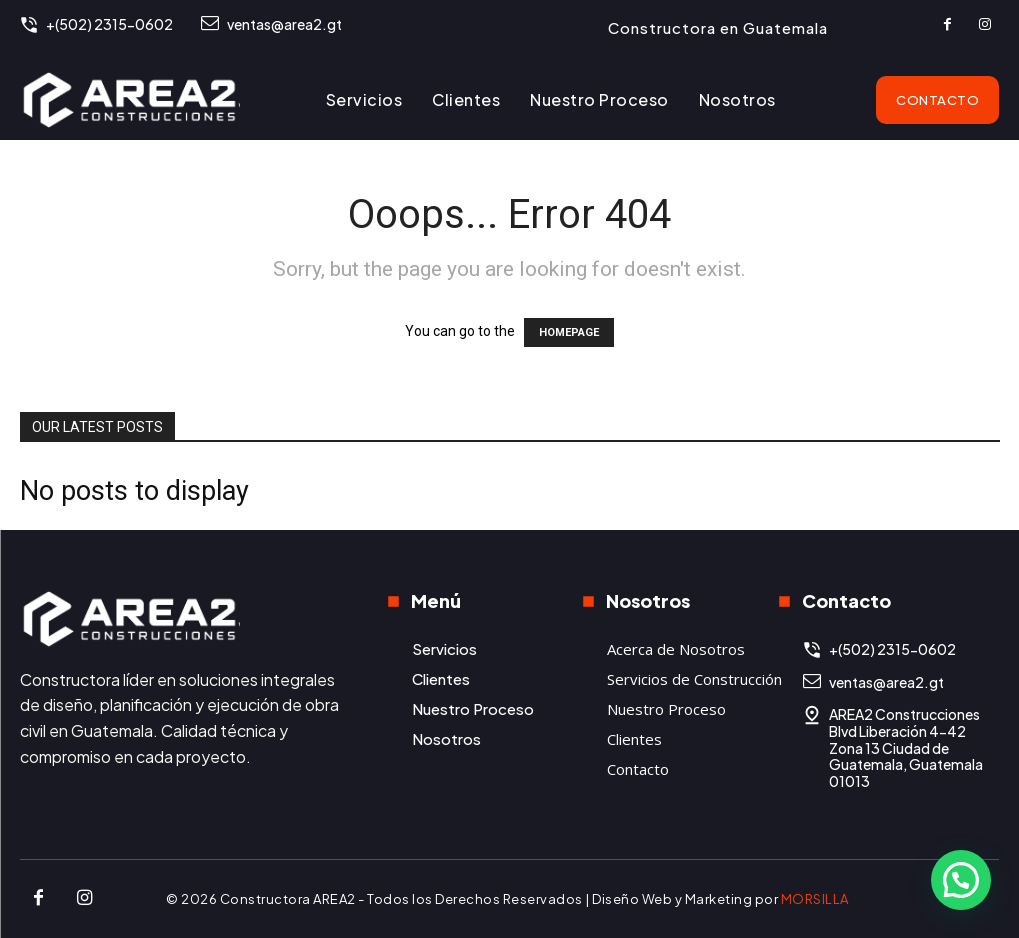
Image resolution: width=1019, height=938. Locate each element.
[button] (961, 880)
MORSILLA (815, 899)
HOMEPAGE (569, 332)
